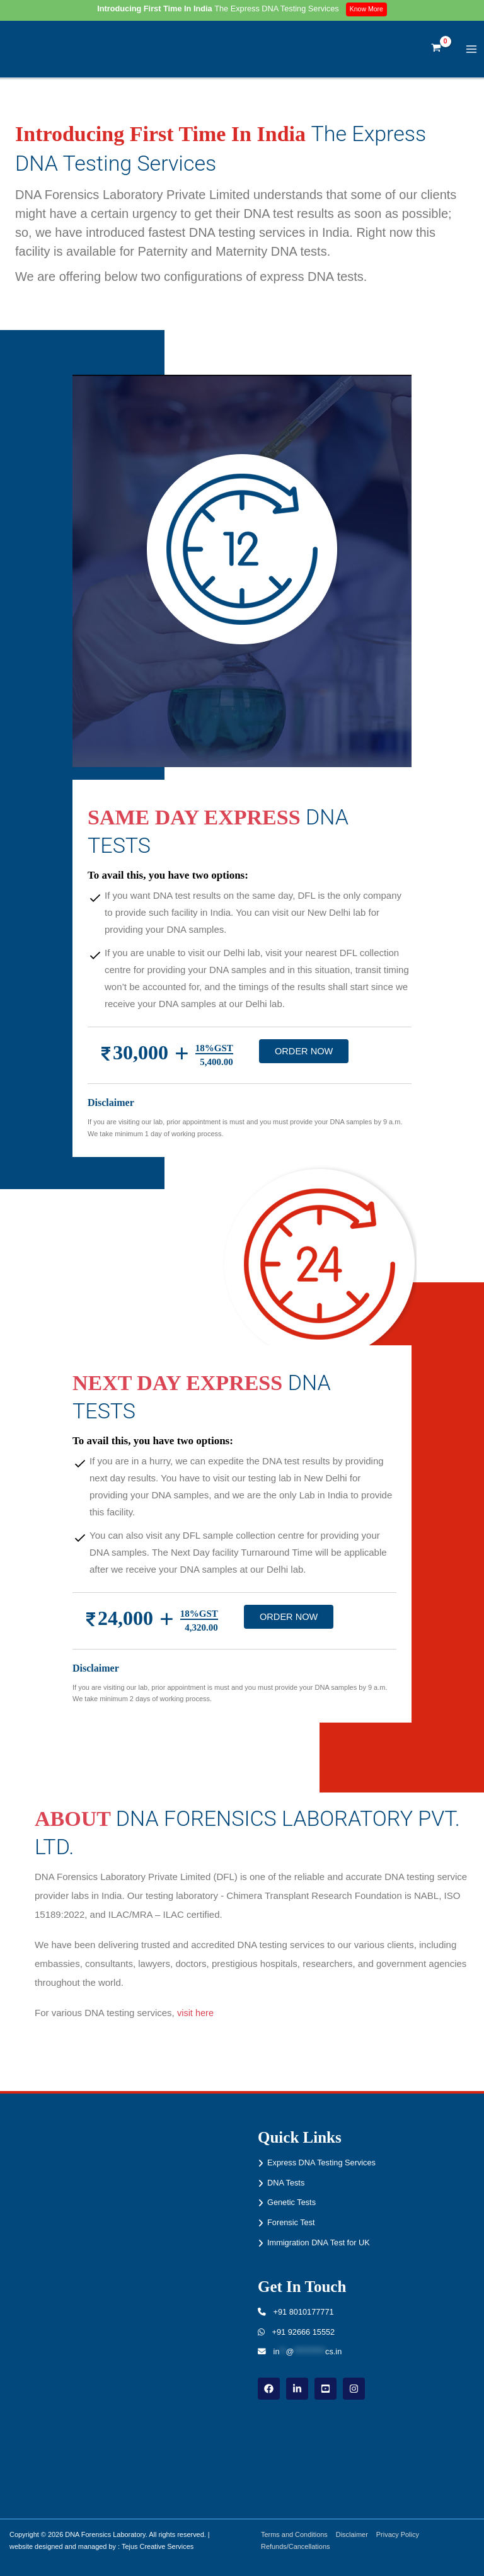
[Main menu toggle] (471, 52)
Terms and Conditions (296, 2534)
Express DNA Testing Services (321, 2162)
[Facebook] (269, 2389)
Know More (368, 9)
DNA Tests (285, 2182)
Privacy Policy (403, 2534)
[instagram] (354, 2389)
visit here (196, 2020)
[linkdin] (297, 2389)
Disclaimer (356, 2534)
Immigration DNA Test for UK (318, 2242)
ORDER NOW (304, 1058)
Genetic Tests (291, 2203)
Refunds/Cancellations (297, 2546)
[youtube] (325, 2389)
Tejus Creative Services (157, 2546)
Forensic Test (291, 2222)
